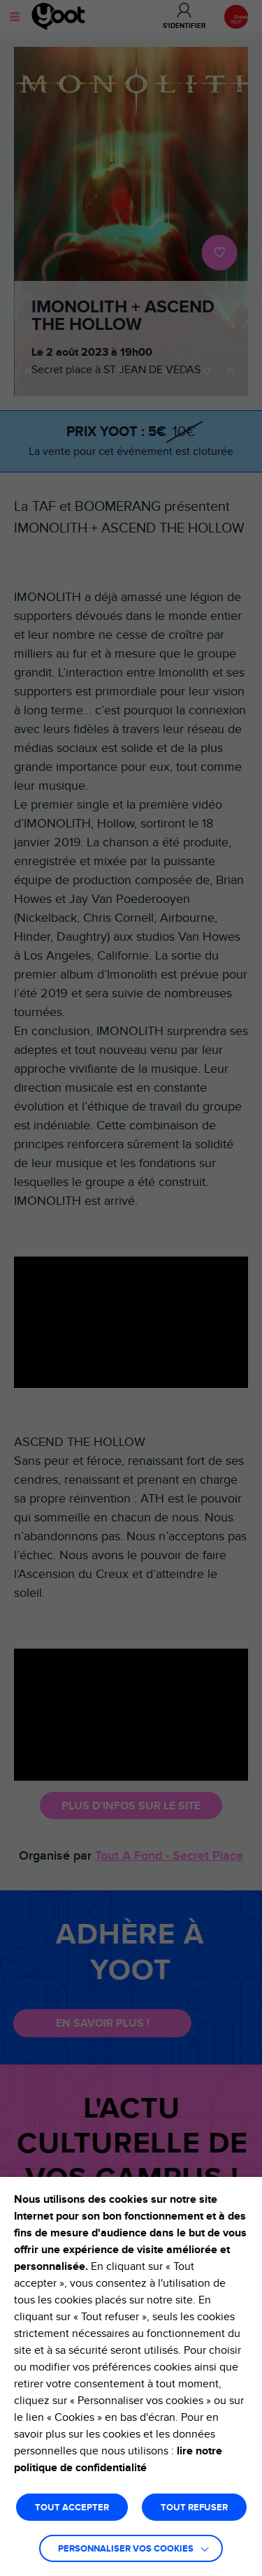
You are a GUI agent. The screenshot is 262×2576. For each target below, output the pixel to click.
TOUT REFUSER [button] (194, 2507)
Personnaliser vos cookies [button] (126, 2549)
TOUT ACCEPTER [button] (72, 2507)
